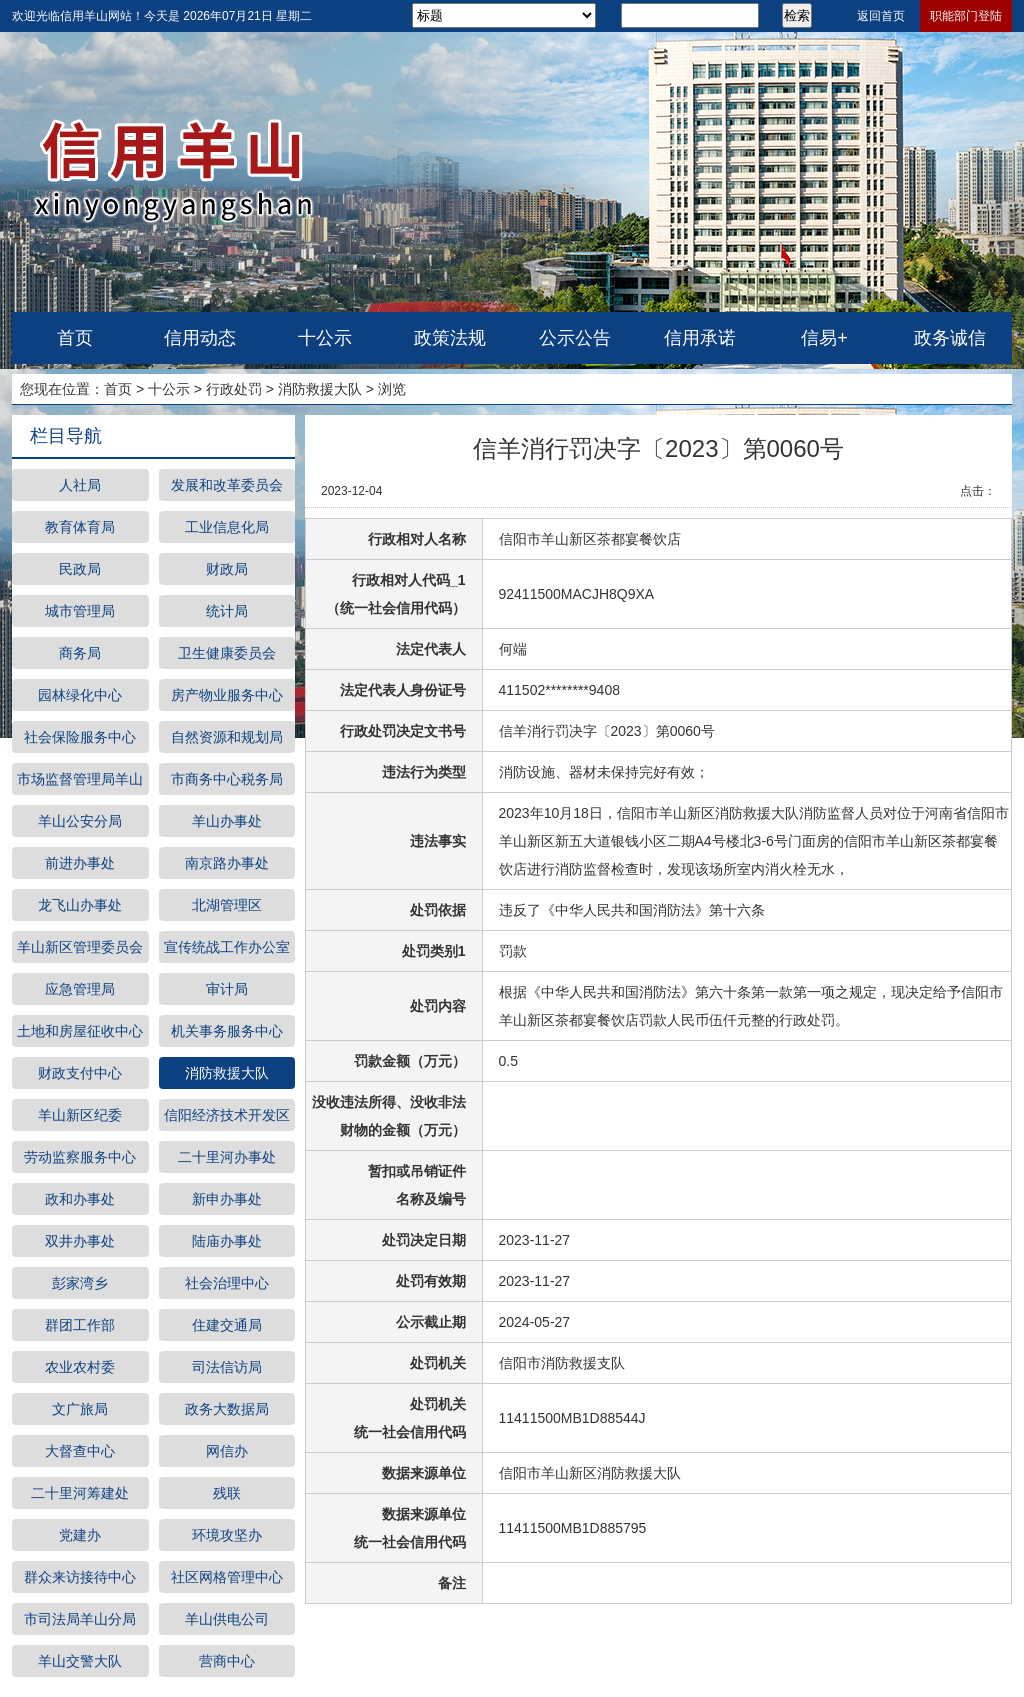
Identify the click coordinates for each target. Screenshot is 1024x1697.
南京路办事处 (227, 863)
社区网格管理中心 (227, 1577)
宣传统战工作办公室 (227, 947)
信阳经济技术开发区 (227, 1115)
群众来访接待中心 (80, 1577)
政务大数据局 (227, 1409)
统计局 (227, 611)
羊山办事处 (227, 821)
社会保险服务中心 (80, 737)
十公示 (325, 338)
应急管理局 (80, 989)
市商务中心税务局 (227, 779)
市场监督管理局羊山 (80, 779)
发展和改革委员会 (227, 485)
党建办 (80, 1535)
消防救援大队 (320, 389)
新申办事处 (227, 1199)
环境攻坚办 (227, 1535)
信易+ (824, 338)
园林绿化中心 (80, 695)
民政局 (80, 569)
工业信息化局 (227, 527)
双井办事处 (80, 1241)
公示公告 (575, 338)
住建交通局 (227, 1325)
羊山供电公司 (227, 1619)
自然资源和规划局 (227, 737)
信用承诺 (700, 338)
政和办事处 (80, 1199)
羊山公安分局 (80, 821)
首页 (75, 338)
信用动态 (200, 338)
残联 (227, 1493)
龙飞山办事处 (80, 905)
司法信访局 (227, 1367)
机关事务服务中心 (227, 1031)
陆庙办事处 (227, 1241)
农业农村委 (80, 1367)
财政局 (227, 569)
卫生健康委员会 (227, 653)
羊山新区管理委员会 (80, 947)
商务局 (80, 653)
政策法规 (450, 338)
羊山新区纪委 (80, 1115)
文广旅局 (80, 1409)
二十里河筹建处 (80, 1493)
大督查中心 (80, 1451)
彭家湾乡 (80, 1283)
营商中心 (227, 1661)
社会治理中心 (227, 1283)
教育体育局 (80, 527)
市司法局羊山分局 (80, 1619)
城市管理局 (80, 611)
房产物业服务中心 (227, 695)
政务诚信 (950, 338)
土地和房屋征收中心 (80, 1031)
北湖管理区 (227, 905)
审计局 (227, 989)
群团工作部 (80, 1325)
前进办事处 (80, 863)
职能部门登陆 (966, 16)
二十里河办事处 (227, 1157)
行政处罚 (234, 389)
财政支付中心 (80, 1073)
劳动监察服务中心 (80, 1157)
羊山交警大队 (80, 1661)
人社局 (80, 485)
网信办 (227, 1451)
